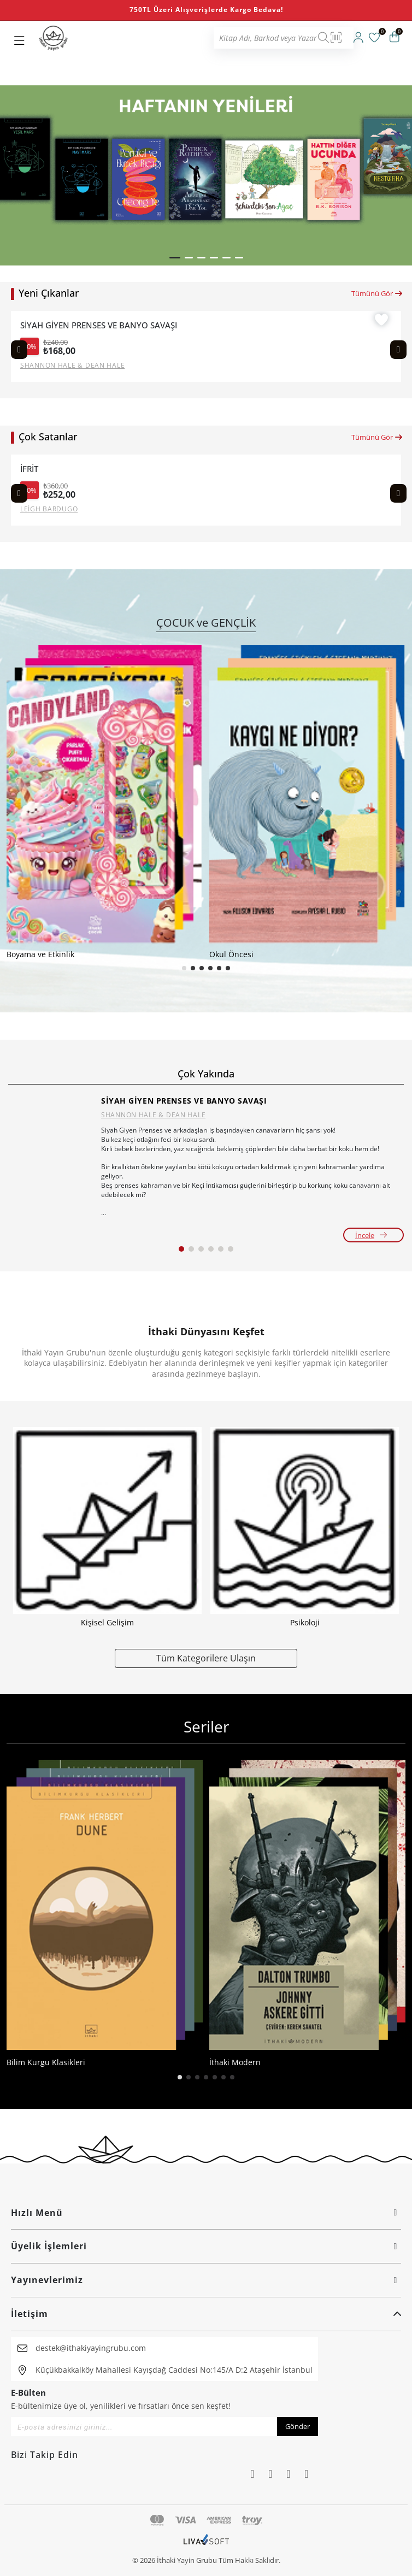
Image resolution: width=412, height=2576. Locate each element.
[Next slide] (398, 349)
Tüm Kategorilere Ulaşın (206, 1658)
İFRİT (29, 469)
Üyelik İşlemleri (206, 2246)
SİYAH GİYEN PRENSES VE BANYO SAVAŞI (98, 325)
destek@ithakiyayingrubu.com (91, 2348)
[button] (174, 257)
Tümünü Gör (377, 293)
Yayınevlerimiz (206, 2280)
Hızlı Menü (206, 2213)
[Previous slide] (19, 349)
